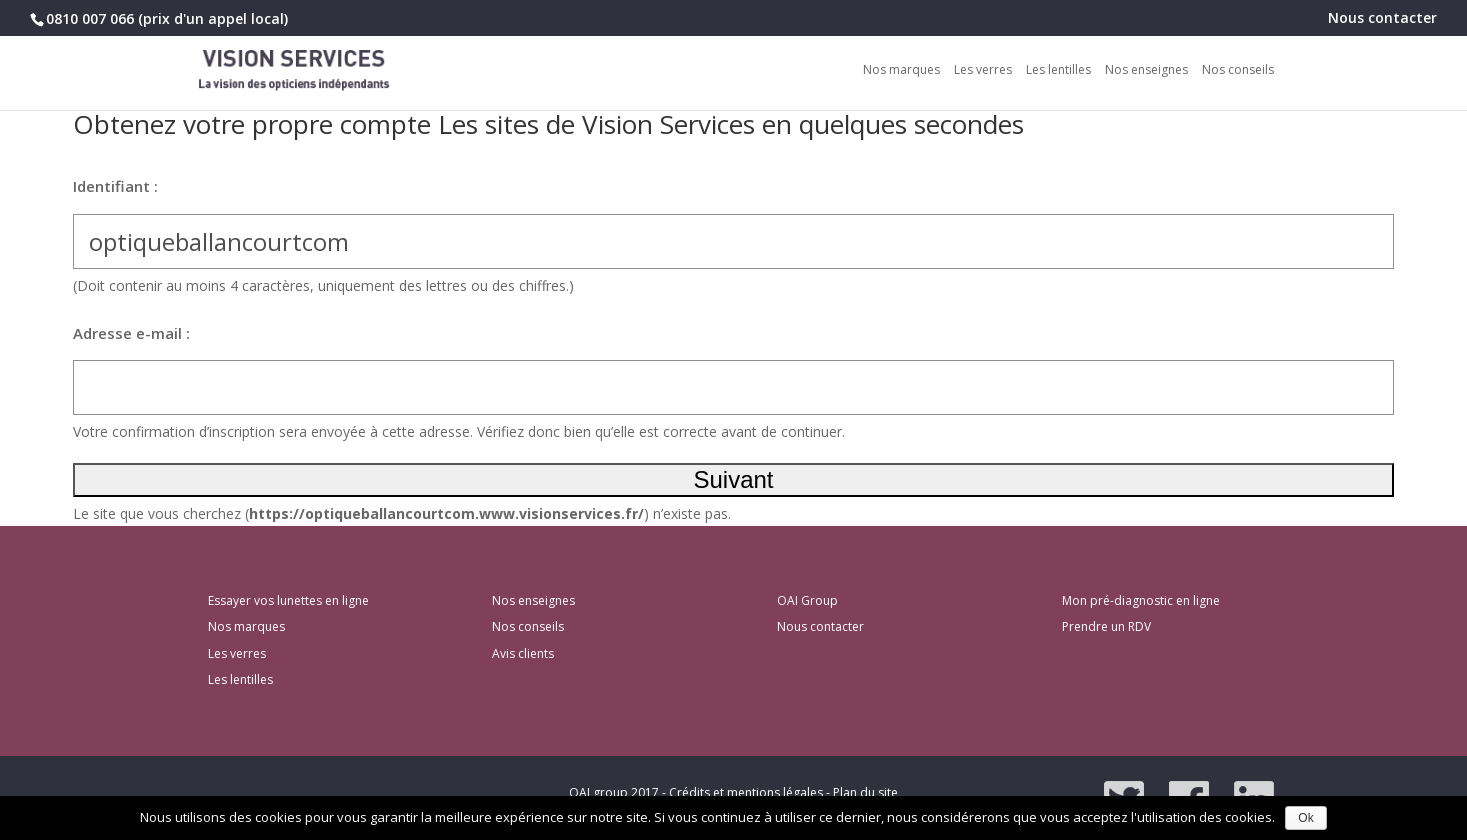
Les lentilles (1058, 70)
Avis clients (523, 653)
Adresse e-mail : (131, 333)
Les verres (983, 70)
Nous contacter (1382, 19)
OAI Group (807, 600)
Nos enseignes (1146, 70)
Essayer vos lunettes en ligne (288, 600)
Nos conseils (1238, 70)
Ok (1305, 818)
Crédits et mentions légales (746, 792)
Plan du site (865, 792)
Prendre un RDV (1106, 626)
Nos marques (901, 70)
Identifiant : (115, 186)
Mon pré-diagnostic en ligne (1141, 600)
